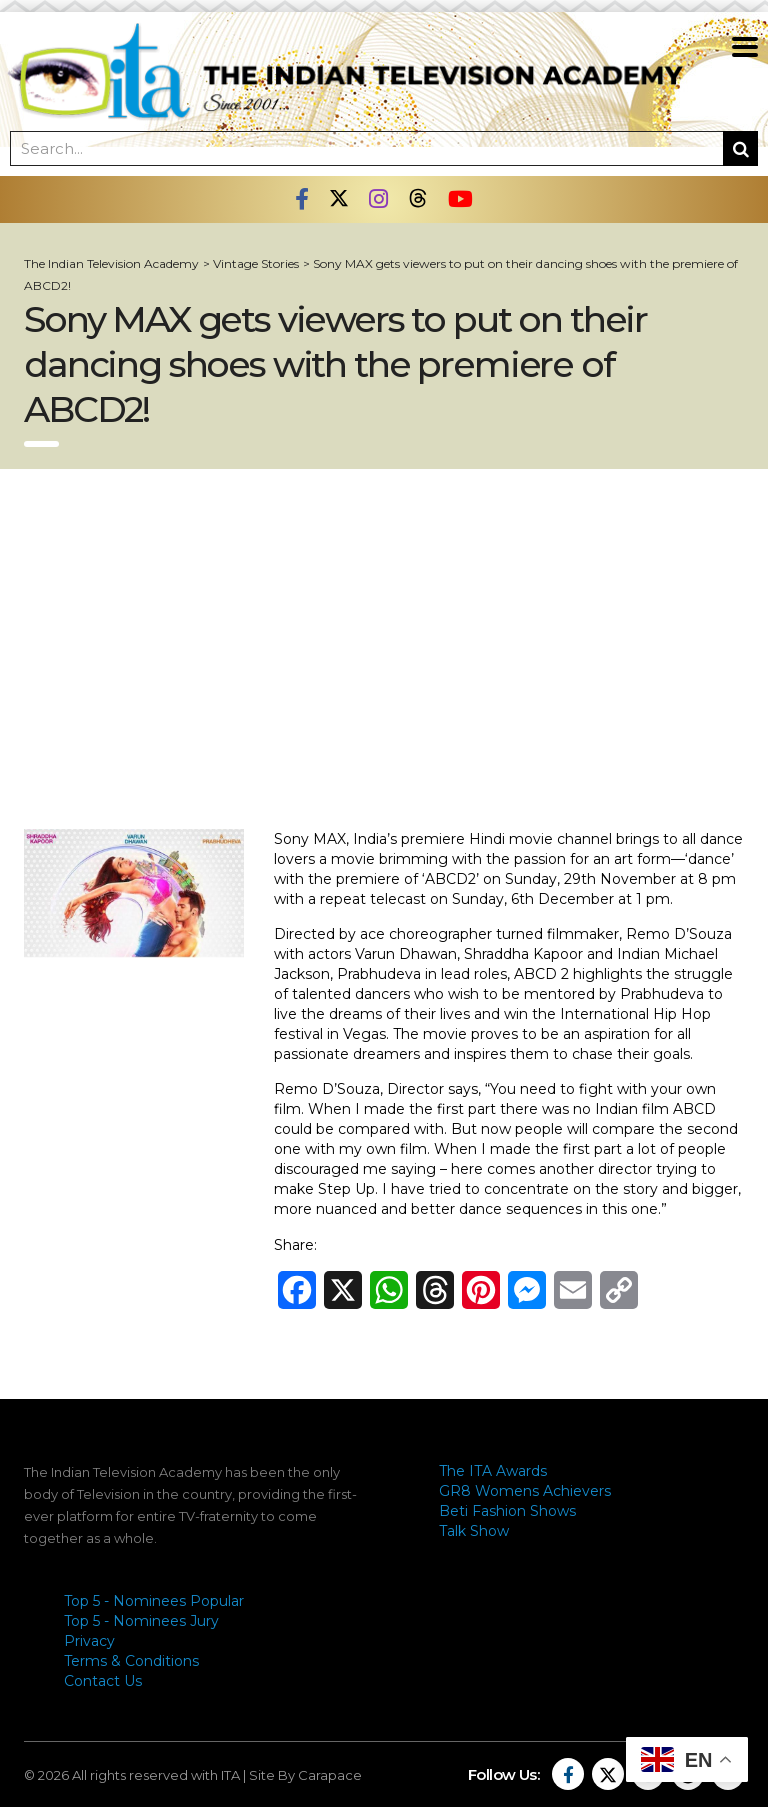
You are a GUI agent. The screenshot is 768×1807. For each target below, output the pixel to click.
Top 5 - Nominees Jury (141, 1621)
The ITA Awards (493, 1471)
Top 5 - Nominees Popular (154, 1601)
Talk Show (474, 1531)
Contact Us (103, 1681)
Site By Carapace (305, 1775)
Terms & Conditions (131, 1661)
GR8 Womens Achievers (525, 1491)
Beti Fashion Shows (507, 1511)
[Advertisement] (384, 649)
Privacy (89, 1641)
